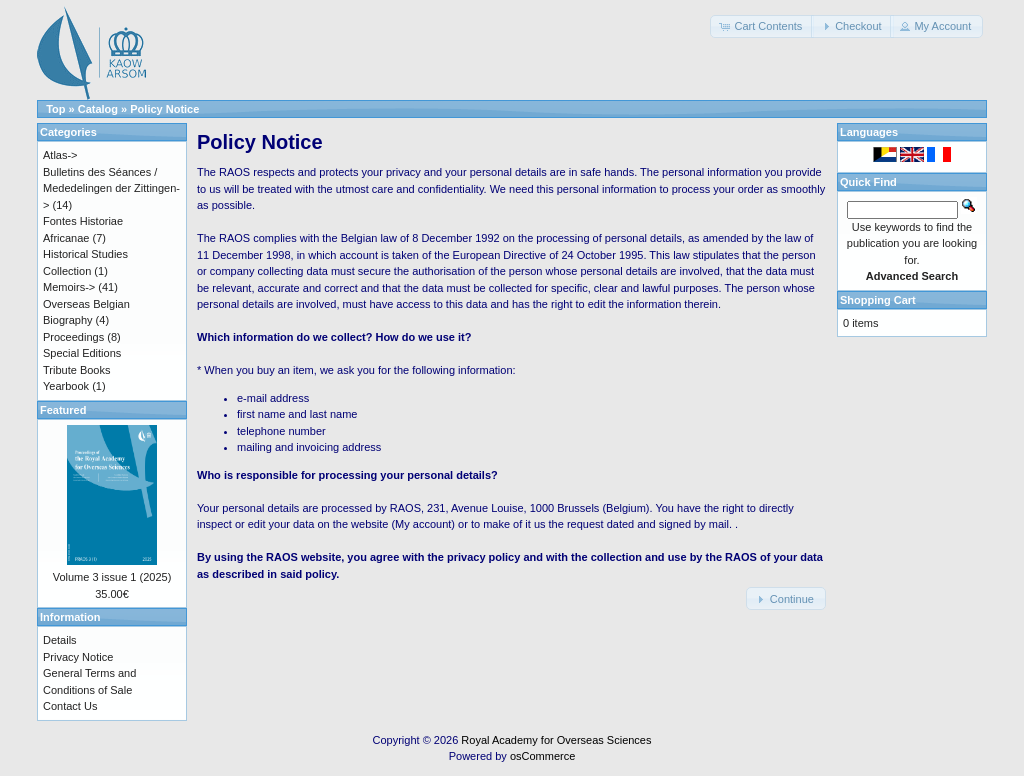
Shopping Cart (878, 300)
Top (55, 109)
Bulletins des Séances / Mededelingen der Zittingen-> (111, 188)
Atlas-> (60, 155)
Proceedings (73, 337)
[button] (762, 26)
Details (60, 640)
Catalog (98, 109)
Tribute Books (76, 370)
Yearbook (66, 386)
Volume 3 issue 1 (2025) (112, 577)
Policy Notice (164, 109)
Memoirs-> (69, 287)
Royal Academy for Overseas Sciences (556, 740)
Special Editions (82, 353)
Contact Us (70, 706)
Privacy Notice (78, 657)
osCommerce (542, 756)
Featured (63, 410)
